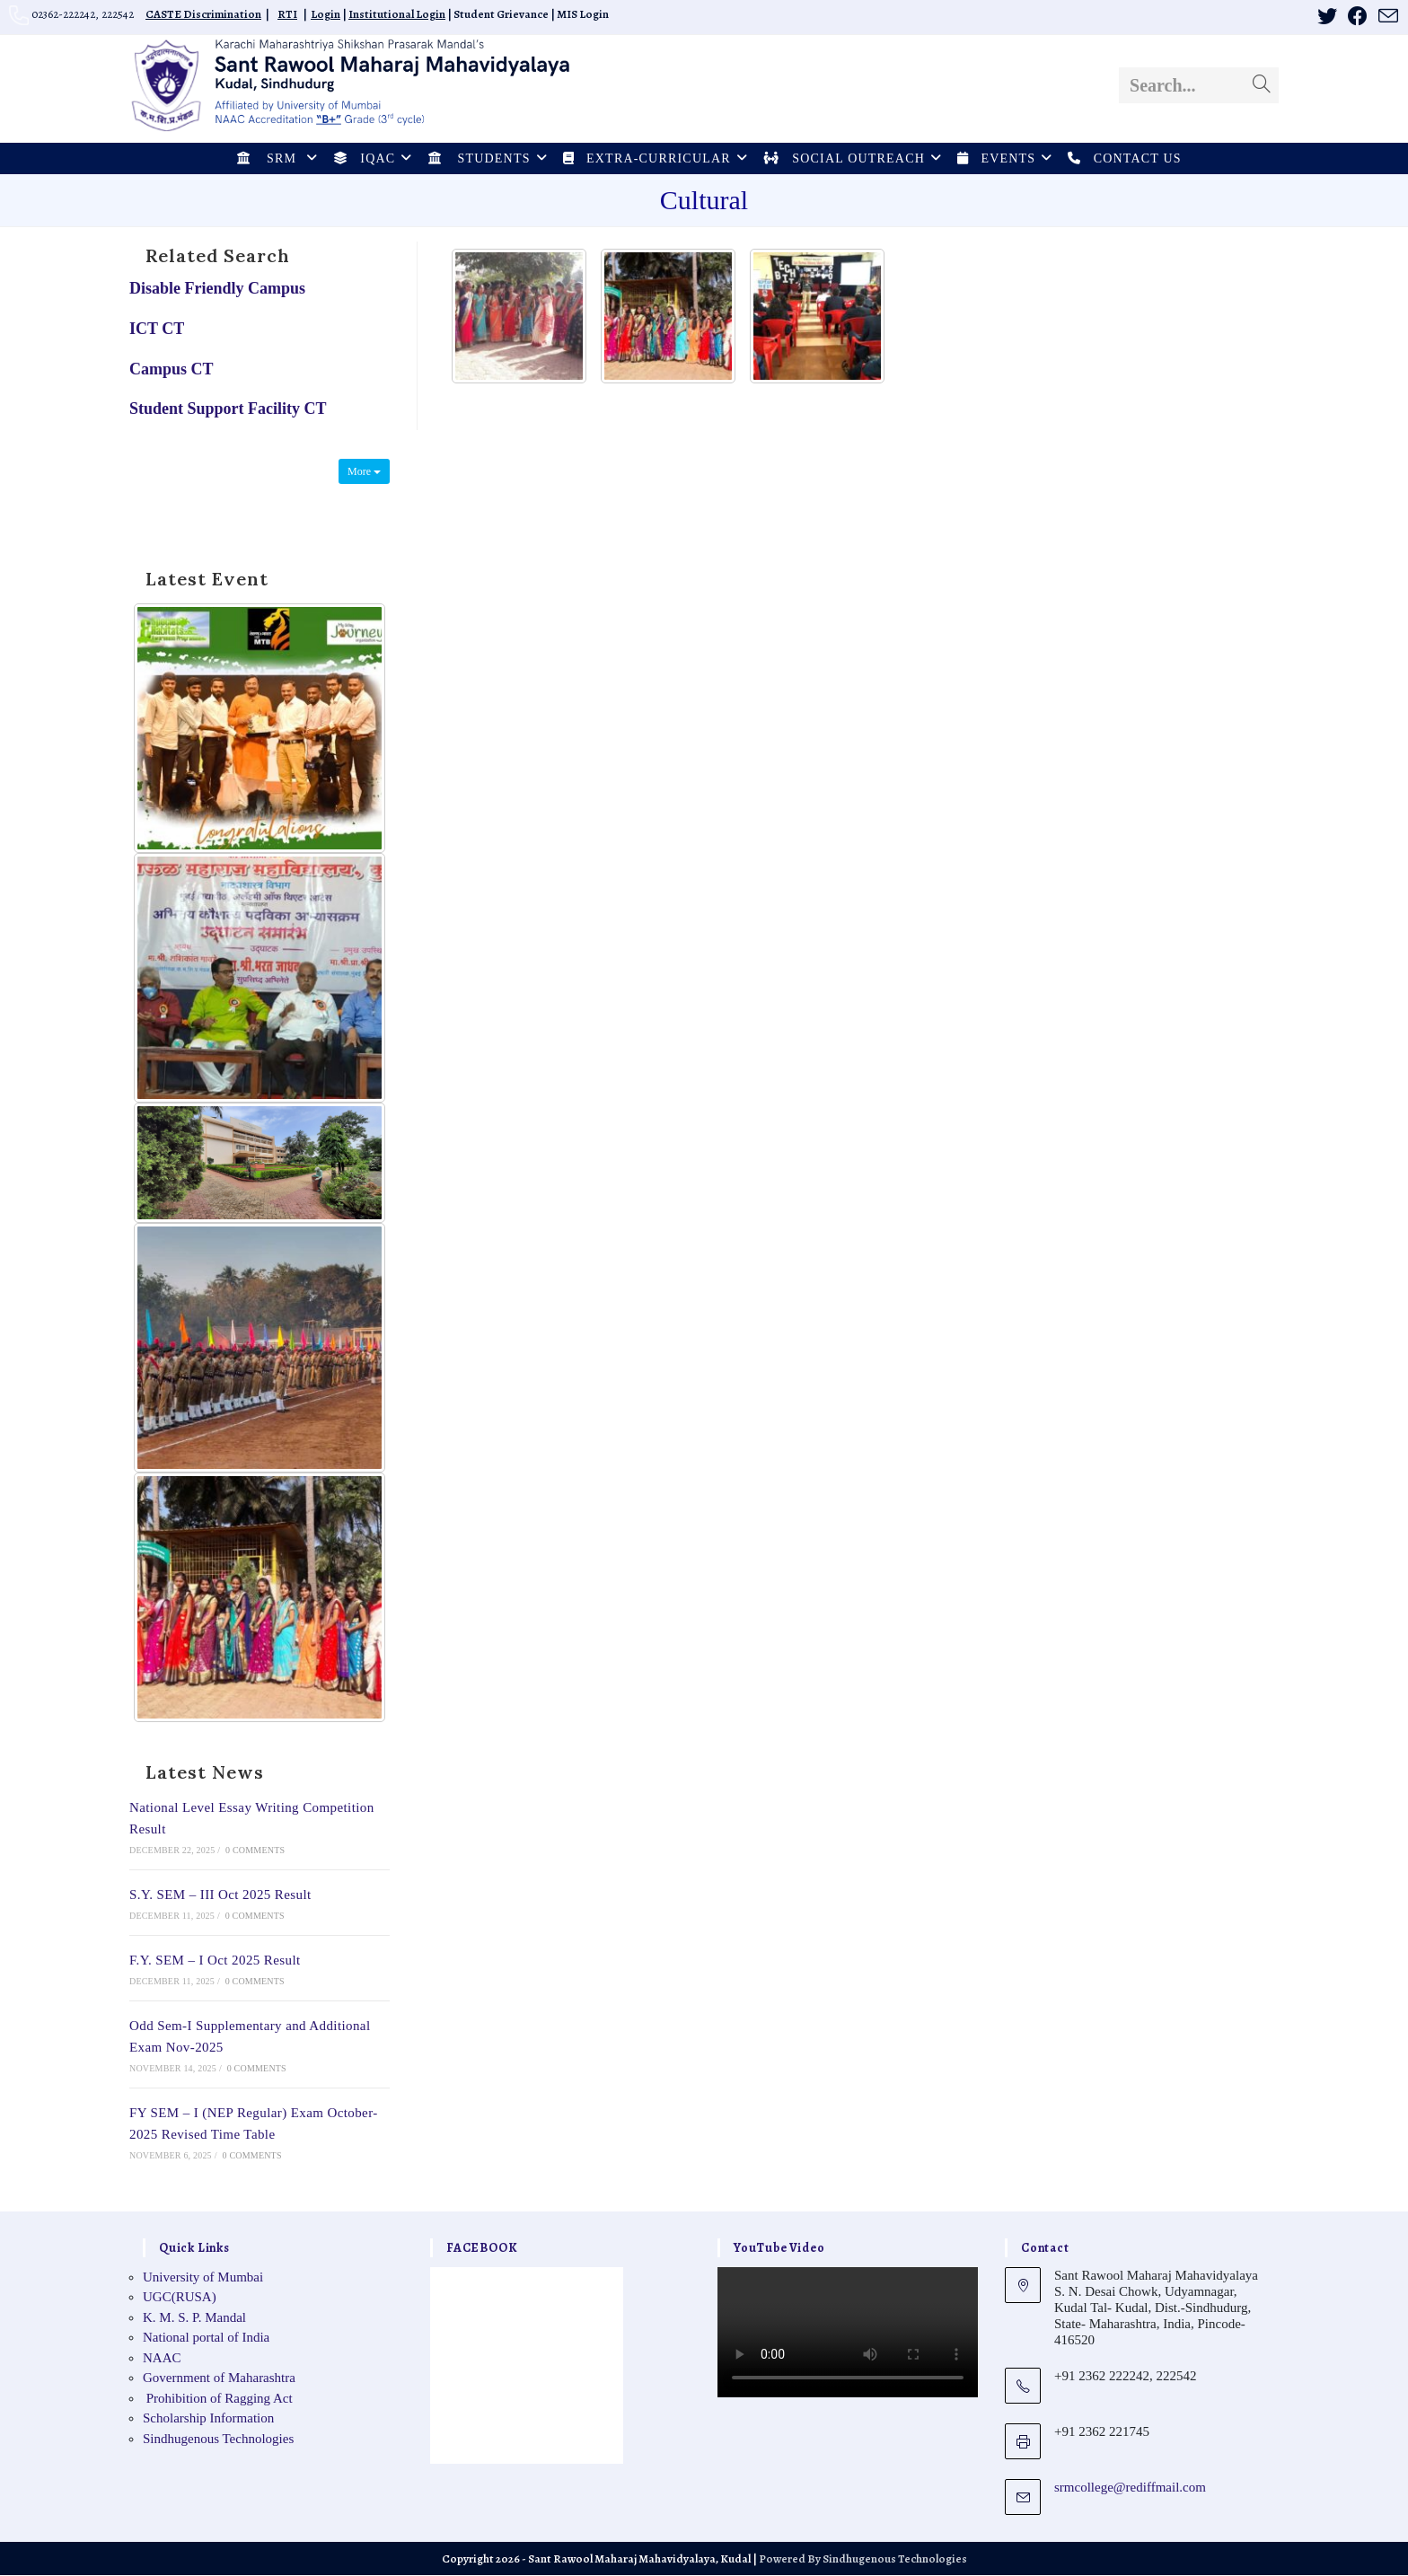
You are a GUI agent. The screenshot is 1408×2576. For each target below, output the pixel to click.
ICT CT (156, 329)
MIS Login (583, 14)
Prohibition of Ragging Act (218, 2399)
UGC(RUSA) (179, 2298)
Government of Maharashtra (219, 2379)
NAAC (162, 2359)
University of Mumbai (203, 2278)
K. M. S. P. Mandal (194, 2318)
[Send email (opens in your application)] (1385, 16)
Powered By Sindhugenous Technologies (863, 2559)
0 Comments (255, 1851)
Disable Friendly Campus (217, 289)
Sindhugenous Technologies (218, 2439)
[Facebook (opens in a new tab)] (1357, 16)
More (364, 472)
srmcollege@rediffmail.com (1130, 2488)
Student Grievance (501, 14)
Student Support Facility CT (228, 410)
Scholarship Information (208, 2420)
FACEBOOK (481, 2248)
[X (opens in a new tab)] (1327, 16)
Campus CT (171, 370)
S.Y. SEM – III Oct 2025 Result (220, 1895)
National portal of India (206, 2339)
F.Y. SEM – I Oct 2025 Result (215, 1961)
